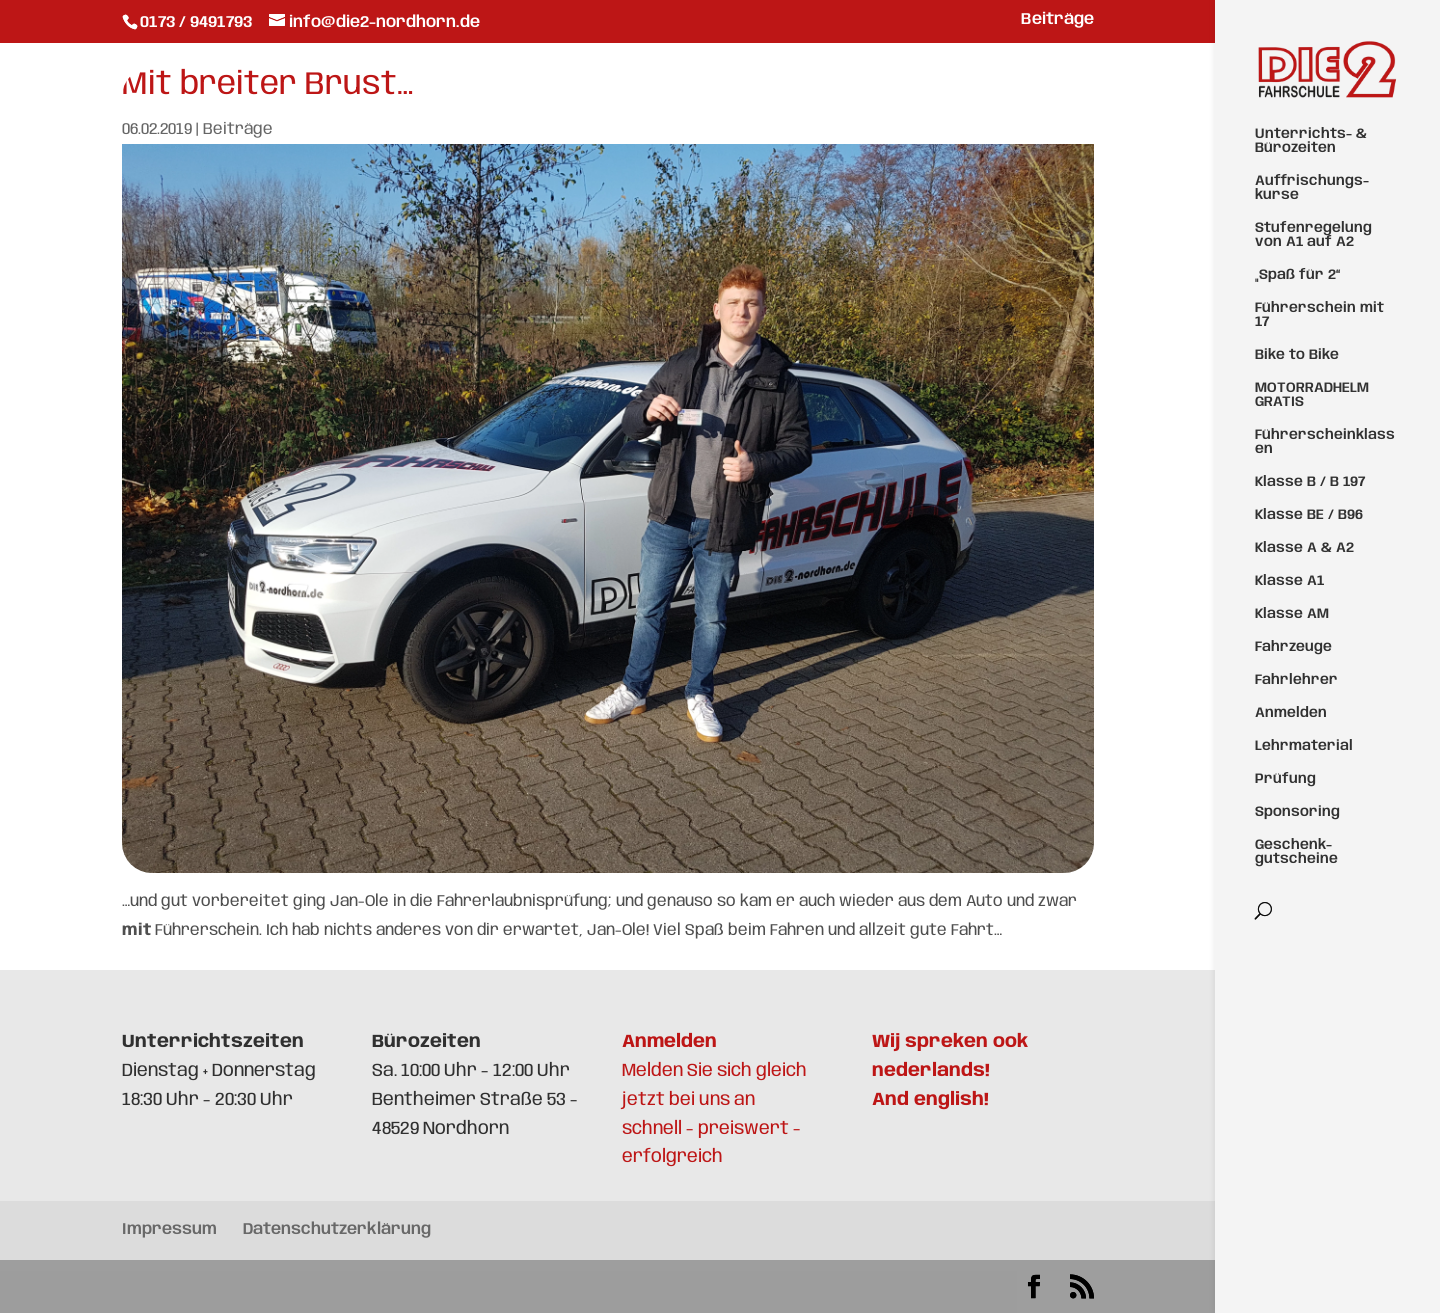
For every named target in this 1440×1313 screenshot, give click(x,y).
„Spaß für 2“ (1297, 275)
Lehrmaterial (1304, 746)
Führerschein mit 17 (1319, 315)
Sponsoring (1297, 812)
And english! (930, 1100)
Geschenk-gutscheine (1296, 852)
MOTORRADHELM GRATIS (1312, 395)
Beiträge (1057, 20)
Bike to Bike (1297, 355)
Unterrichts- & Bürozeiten (1311, 141)
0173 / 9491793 (198, 22)
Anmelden (1291, 713)
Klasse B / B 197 (1310, 482)
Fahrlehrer (1296, 680)
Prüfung (1285, 779)
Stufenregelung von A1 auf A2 (1313, 235)
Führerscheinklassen (1325, 442)
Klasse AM (1292, 614)
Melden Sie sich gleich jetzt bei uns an (714, 1071)
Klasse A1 (1289, 581)
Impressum (169, 1229)
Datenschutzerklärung (337, 1229)
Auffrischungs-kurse (1312, 188)
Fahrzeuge (1293, 647)
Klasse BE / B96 (1309, 515)
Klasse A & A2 (1304, 548)
